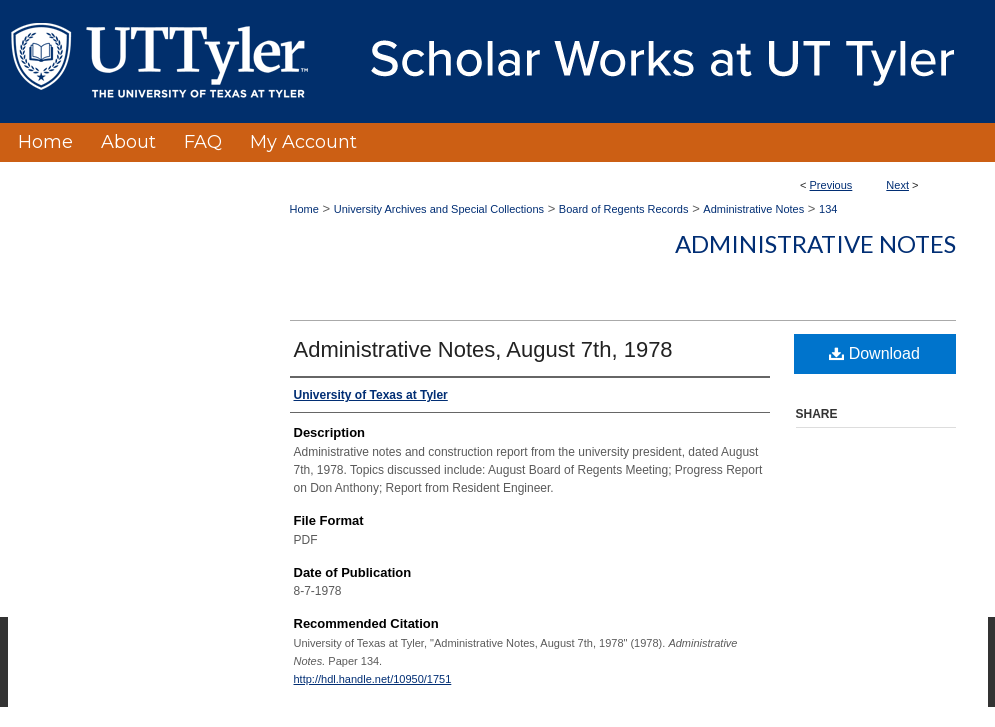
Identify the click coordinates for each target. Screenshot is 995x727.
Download (874, 353)
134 (828, 209)
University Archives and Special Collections (439, 209)
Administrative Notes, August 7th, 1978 (483, 349)
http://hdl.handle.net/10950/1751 (373, 679)
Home (304, 209)
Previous (831, 185)
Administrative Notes (753, 209)
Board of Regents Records (624, 209)
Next (897, 185)
